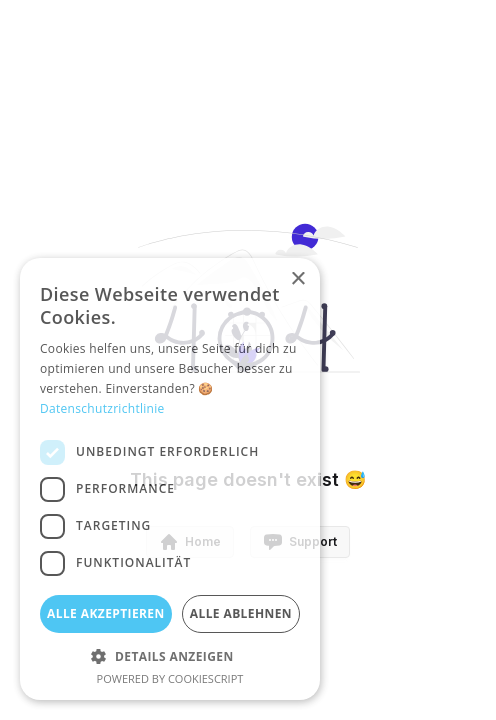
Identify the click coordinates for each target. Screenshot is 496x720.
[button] (170, 656)
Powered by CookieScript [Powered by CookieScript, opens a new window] (170, 678)
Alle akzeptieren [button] (106, 613)
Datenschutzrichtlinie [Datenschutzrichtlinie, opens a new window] (102, 408)
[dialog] (170, 479)
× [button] (297, 279)
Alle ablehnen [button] (241, 613)
